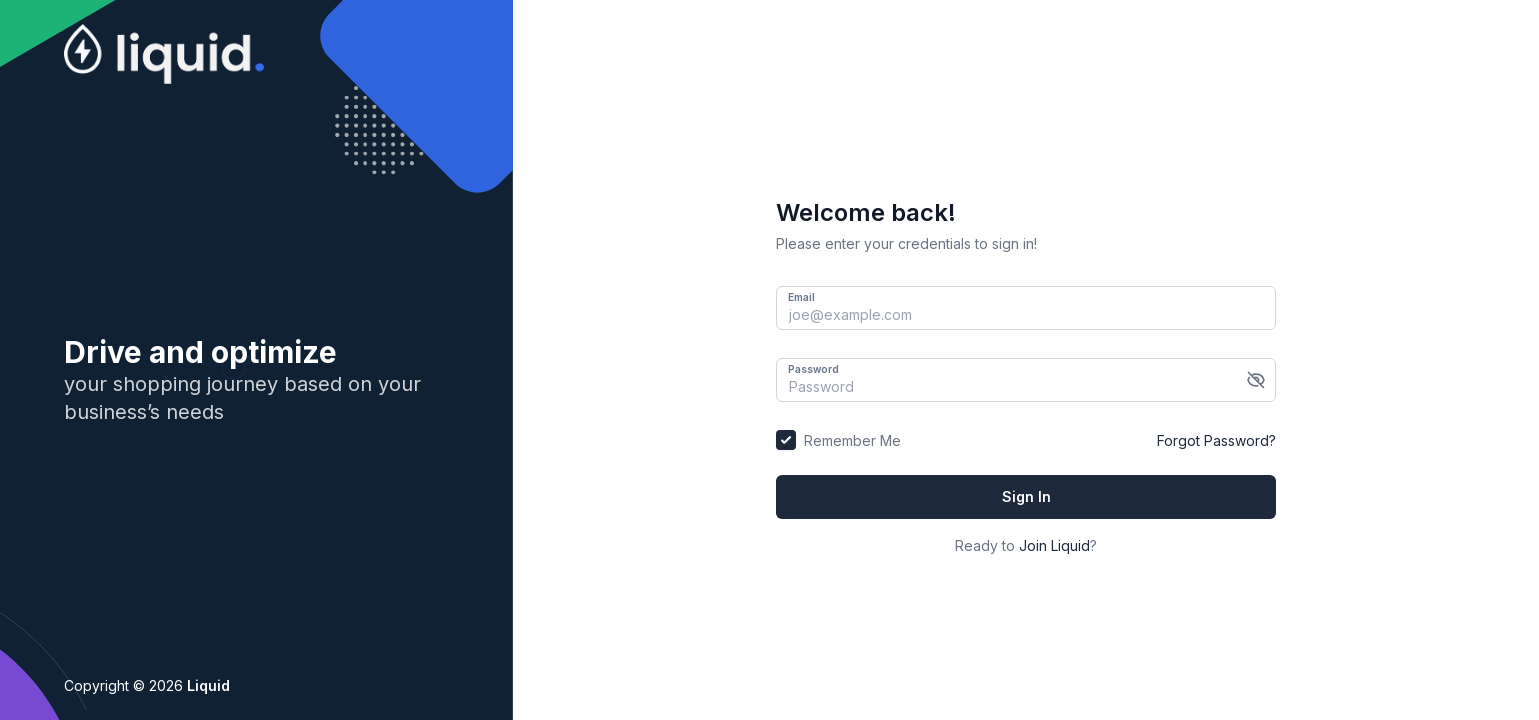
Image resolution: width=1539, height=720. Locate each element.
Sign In (1026, 496)
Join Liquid (1054, 545)
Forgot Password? (1216, 440)
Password (813, 369)
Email (801, 297)
